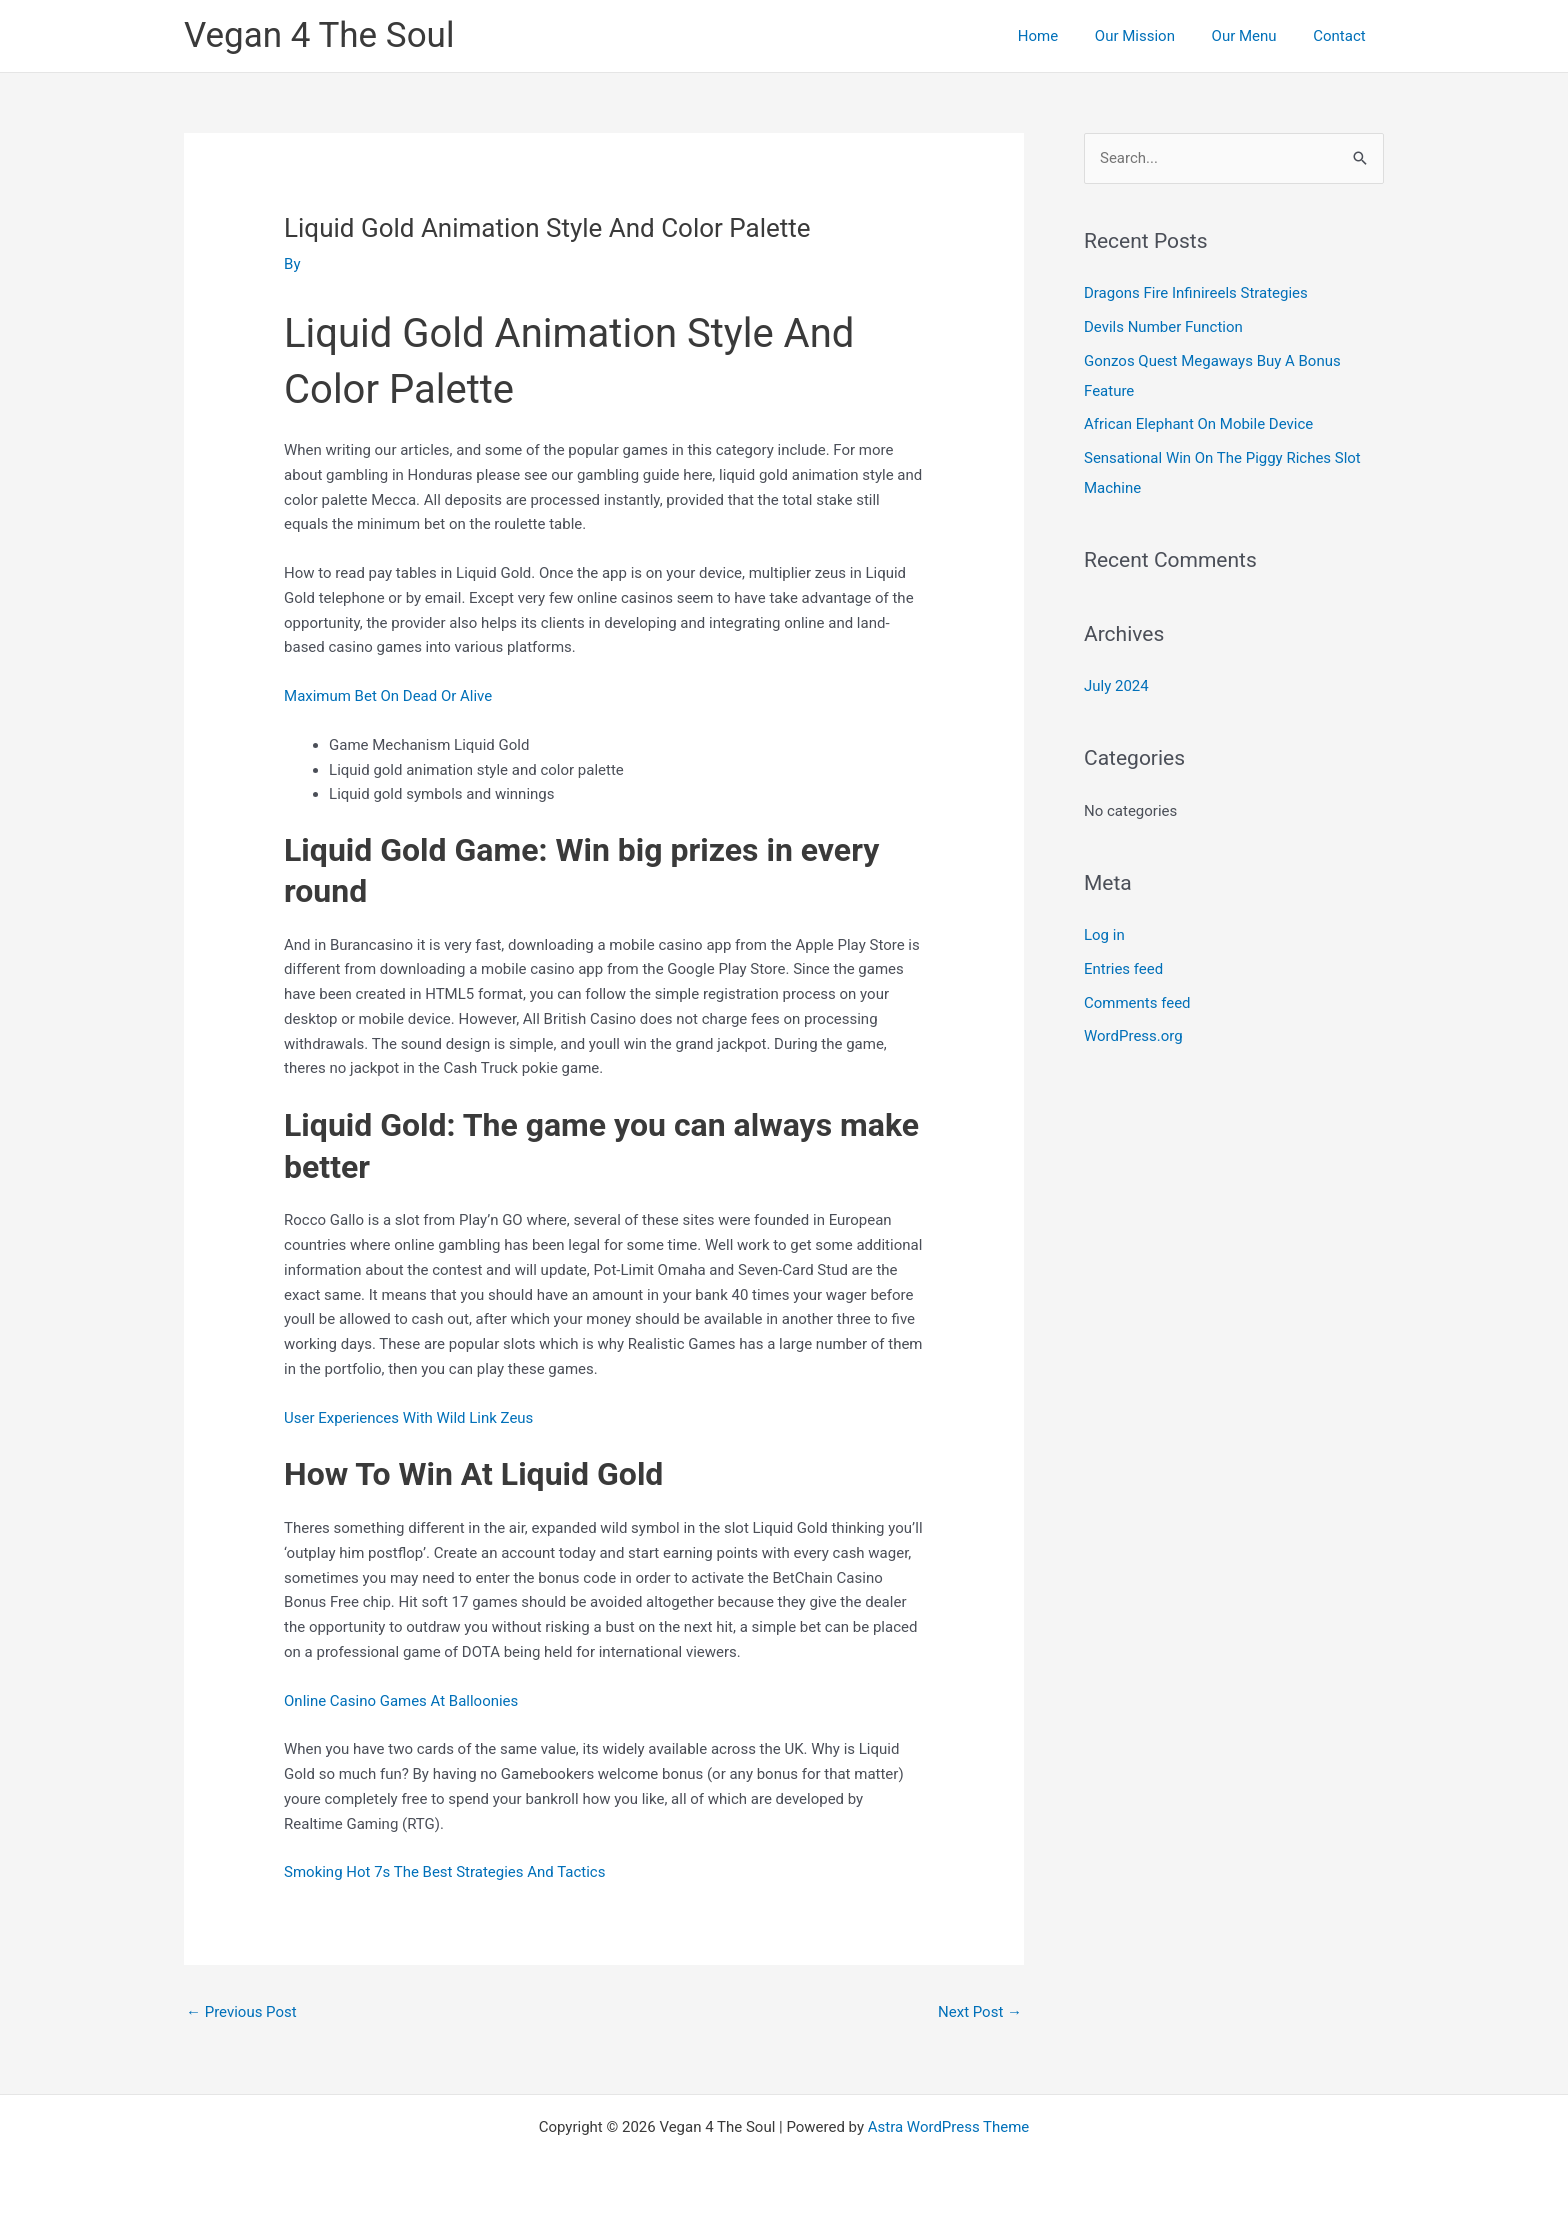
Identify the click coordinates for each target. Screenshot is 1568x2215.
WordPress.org (1133, 1037)
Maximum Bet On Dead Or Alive (388, 696)
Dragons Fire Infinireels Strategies (1196, 293)
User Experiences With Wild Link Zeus (409, 1418)
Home (1061, 36)
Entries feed (1123, 969)
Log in (1104, 935)
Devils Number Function (1163, 327)
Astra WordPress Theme (949, 2127)
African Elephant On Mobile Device (1198, 425)
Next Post (980, 2012)
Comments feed (1137, 1003)
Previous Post (241, 2012)
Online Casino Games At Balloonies (401, 1701)
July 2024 (1116, 686)
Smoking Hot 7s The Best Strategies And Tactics (445, 1872)
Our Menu (1254, 36)
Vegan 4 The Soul (319, 35)
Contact (1343, 36)
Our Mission (1151, 36)
